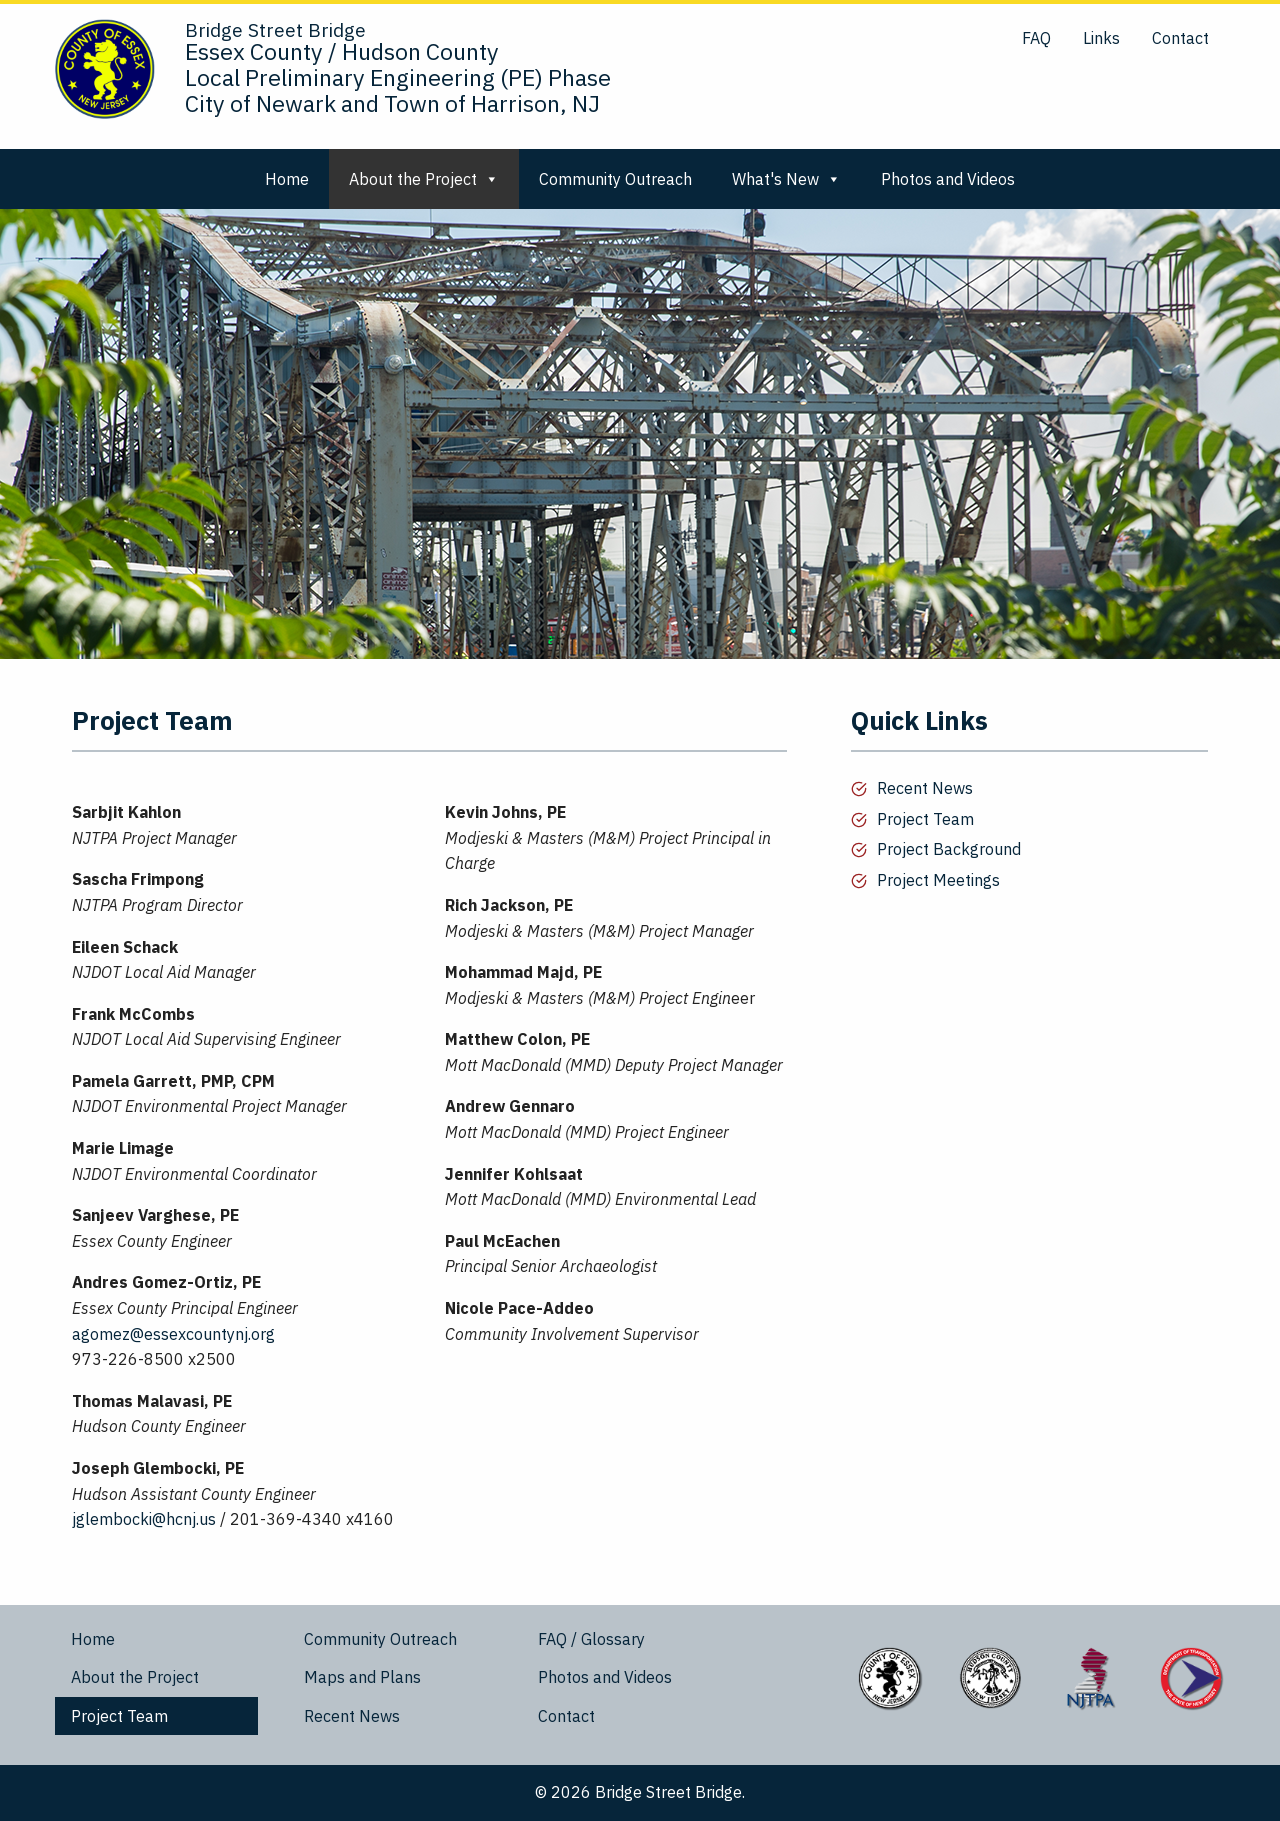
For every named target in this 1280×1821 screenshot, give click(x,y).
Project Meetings (938, 880)
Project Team (925, 819)
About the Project (424, 179)
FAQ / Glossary (591, 1639)
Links (1101, 38)
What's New (786, 179)
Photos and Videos (948, 179)
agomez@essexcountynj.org (173, 1334)
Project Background (949, 849)
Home (287, 179)
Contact (1180, 38)
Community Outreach (615, 179)
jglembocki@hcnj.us (144, 1519)
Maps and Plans (362, 1677)
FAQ (1036, 38)
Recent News (925, 788)
